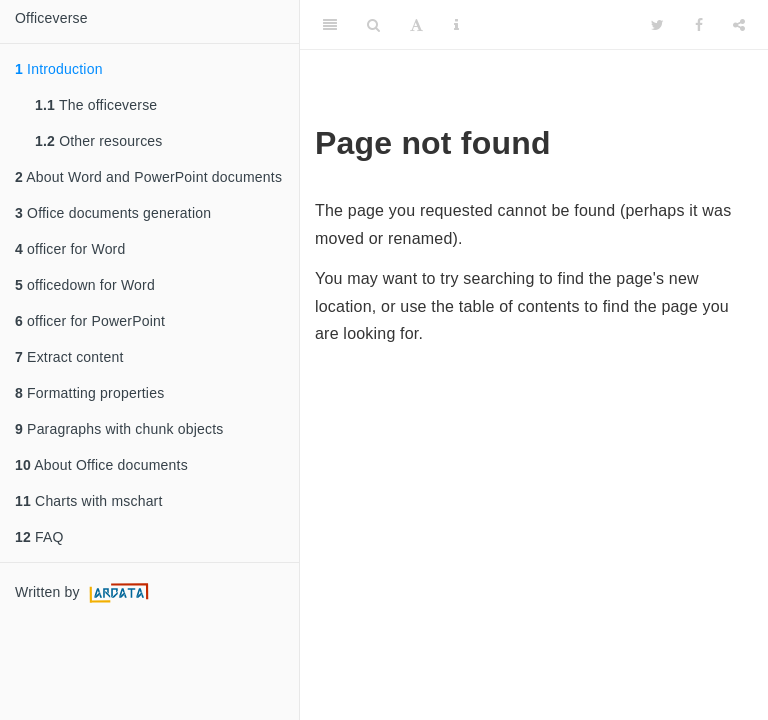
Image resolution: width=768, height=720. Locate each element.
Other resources (99, 141)
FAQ (39, 537)
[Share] (739, 25)
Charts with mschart (89, 501)
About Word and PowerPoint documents (148, 177)
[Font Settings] (416, 25)
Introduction (59, 69)
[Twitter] (657, 25)
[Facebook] (699, 25)
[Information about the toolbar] (456, 25)
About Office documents (101, 465)
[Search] (373, 25)
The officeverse (96, 105)
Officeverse (51, 18)
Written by (84, 593)
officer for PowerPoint (90, 321)
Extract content (69, 357)
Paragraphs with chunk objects (119, 429)
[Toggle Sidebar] (330, 25)
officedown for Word (85, 285)
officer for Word (70, 249)
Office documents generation (113, 213)
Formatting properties (89, 393)
